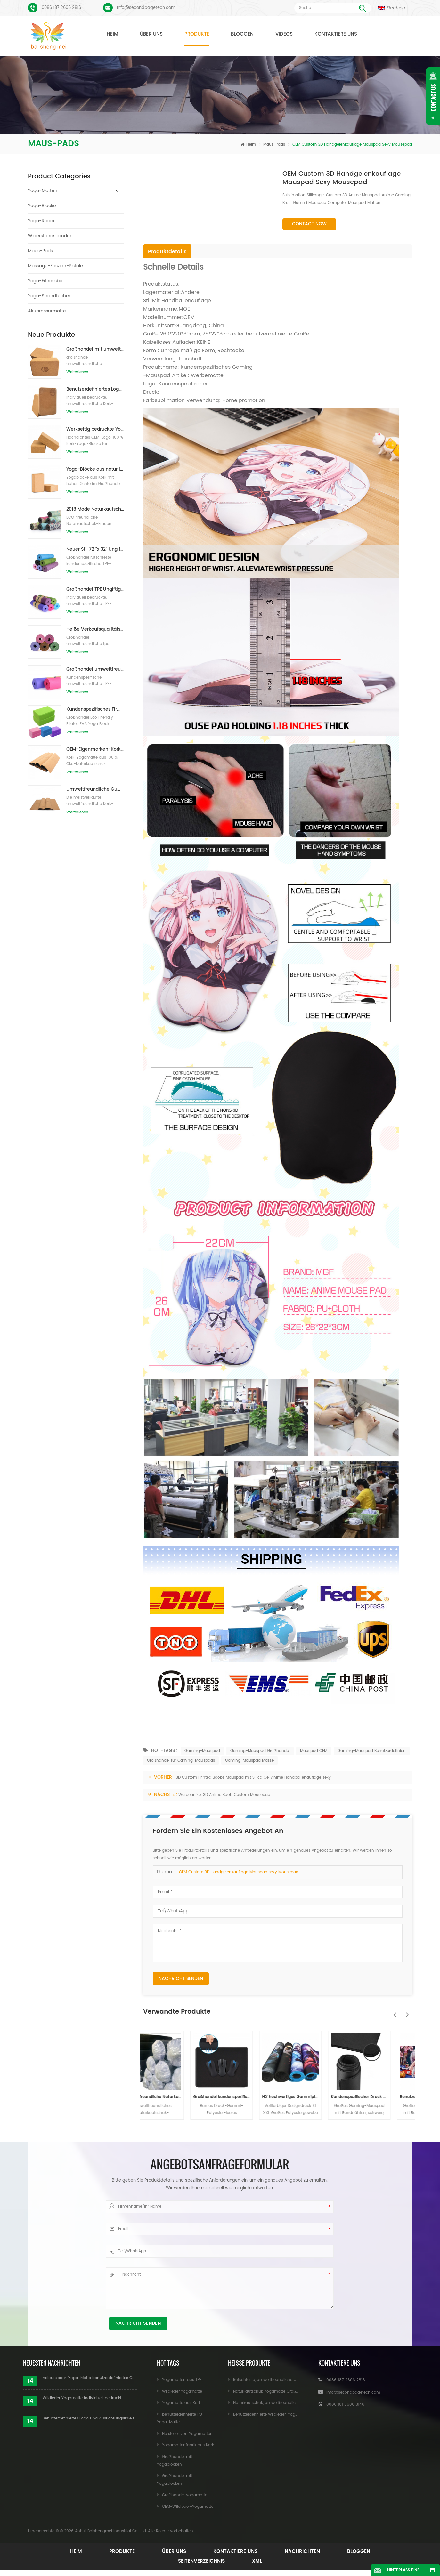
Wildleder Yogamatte (182, 2391)
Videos (284, 34)
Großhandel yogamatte (184, 2495)
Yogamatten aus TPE (182, 2380)
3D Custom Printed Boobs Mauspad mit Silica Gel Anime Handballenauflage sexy (253, 1777)
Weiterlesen (77, 372)
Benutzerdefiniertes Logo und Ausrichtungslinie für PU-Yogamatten (90, 2418)
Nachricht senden (181, 1978)
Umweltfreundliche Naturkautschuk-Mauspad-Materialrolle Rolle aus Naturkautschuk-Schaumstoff (174, 2097)
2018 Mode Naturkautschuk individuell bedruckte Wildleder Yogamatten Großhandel (95, 509)
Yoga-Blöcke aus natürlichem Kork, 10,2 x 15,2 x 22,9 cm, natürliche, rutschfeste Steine (95, 469)
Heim (112, 34)
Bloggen (242, 34)
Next (406, 2011)
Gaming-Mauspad (202, 1751)
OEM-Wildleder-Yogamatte (187, 2507)
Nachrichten (302, 2552)
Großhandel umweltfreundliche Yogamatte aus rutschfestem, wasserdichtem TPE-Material (95, 669)
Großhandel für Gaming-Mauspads (181, 1760)
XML (257, 2561)
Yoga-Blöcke (42, 205)
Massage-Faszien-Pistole (55, 266)
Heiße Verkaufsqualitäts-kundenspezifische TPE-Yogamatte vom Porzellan (95, 629)
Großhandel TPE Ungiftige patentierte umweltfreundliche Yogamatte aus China (95, 589)
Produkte (196, 34)
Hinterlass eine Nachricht (403, 2571)
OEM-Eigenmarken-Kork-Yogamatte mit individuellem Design (95, 749)
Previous (393, 2011)
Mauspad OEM (313, 1751)
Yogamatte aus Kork (181, 2403)
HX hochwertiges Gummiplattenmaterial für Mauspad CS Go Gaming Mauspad (312, 2097)
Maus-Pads (274, 144)
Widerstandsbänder (49, 235)
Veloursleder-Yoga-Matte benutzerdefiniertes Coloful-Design (90, 2378)
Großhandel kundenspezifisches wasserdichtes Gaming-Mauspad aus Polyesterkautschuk (243, 2097)
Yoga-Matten (42, 190)
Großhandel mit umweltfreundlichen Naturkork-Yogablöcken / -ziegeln (95, 349)
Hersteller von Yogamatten (187, 2434)
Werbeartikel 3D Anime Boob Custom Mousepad (224, 1795)
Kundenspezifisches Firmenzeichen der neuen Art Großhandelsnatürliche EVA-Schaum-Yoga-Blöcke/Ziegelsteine (95, 709)
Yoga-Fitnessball (46, 281)
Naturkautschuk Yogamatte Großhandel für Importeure (285, 2391)
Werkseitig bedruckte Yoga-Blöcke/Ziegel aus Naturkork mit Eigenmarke (95, 429)
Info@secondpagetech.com (146, 7)
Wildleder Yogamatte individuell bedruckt (82, 2398)
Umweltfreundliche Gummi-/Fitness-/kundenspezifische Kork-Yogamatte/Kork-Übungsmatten (95, 789)
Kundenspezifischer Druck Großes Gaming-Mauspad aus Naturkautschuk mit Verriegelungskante (381, 2097)
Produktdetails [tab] (167, 251)
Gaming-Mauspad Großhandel (260, 1751)
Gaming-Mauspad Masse (249, 1760)
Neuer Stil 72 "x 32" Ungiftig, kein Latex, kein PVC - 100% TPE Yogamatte (95, 549)
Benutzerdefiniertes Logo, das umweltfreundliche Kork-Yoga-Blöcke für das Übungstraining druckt (95, 389)
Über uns (151, 34)
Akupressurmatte (47, 311)
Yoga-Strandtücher (49, 296)
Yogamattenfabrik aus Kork (188, 2445)
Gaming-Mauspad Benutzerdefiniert (372, 1751)
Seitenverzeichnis (201, 2561)
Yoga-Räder (41, 220)
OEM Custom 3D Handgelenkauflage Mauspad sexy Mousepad (238, 1872)
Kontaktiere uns (335, 34)
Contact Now (309, 224)
